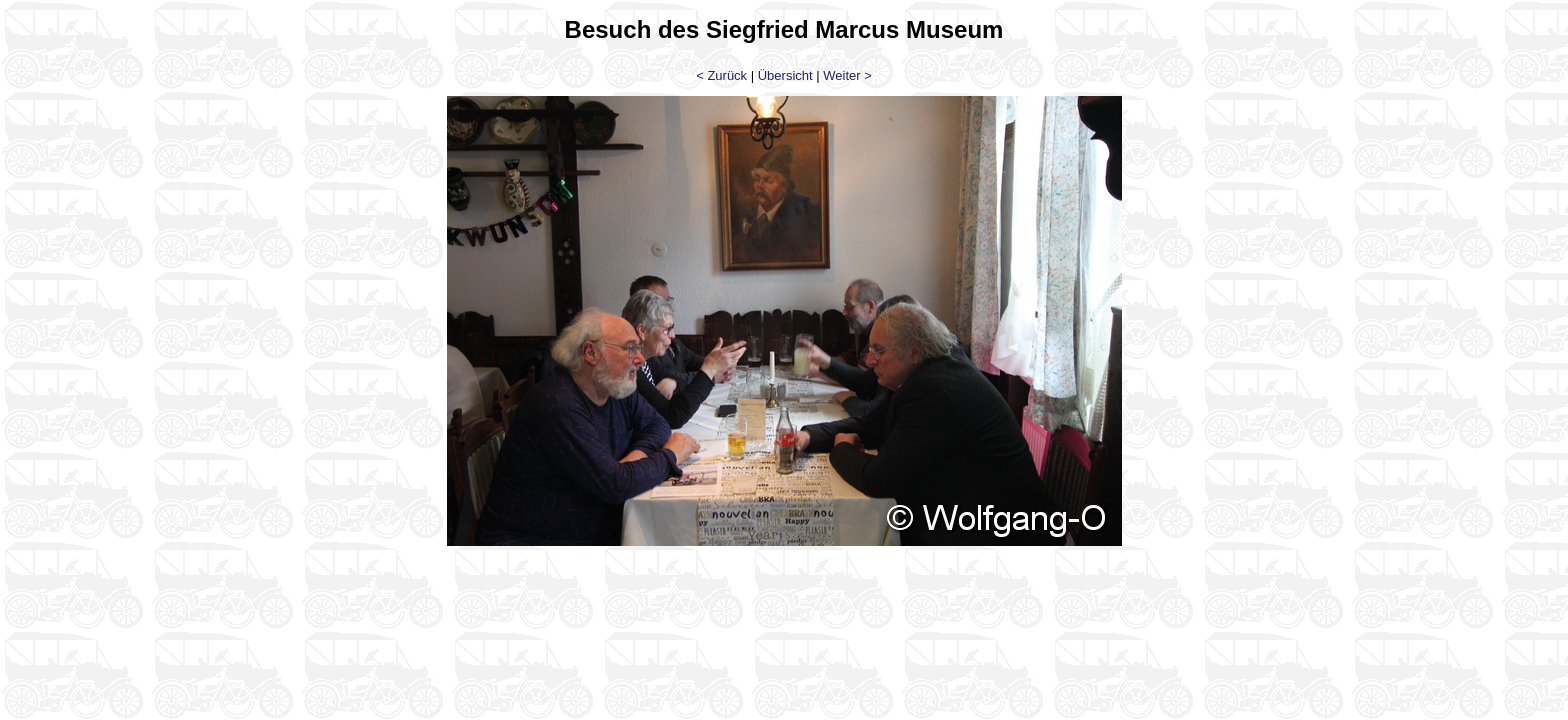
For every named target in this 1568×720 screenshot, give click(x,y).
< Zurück (721, 75)
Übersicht (785, 75)
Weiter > (847, 75)
